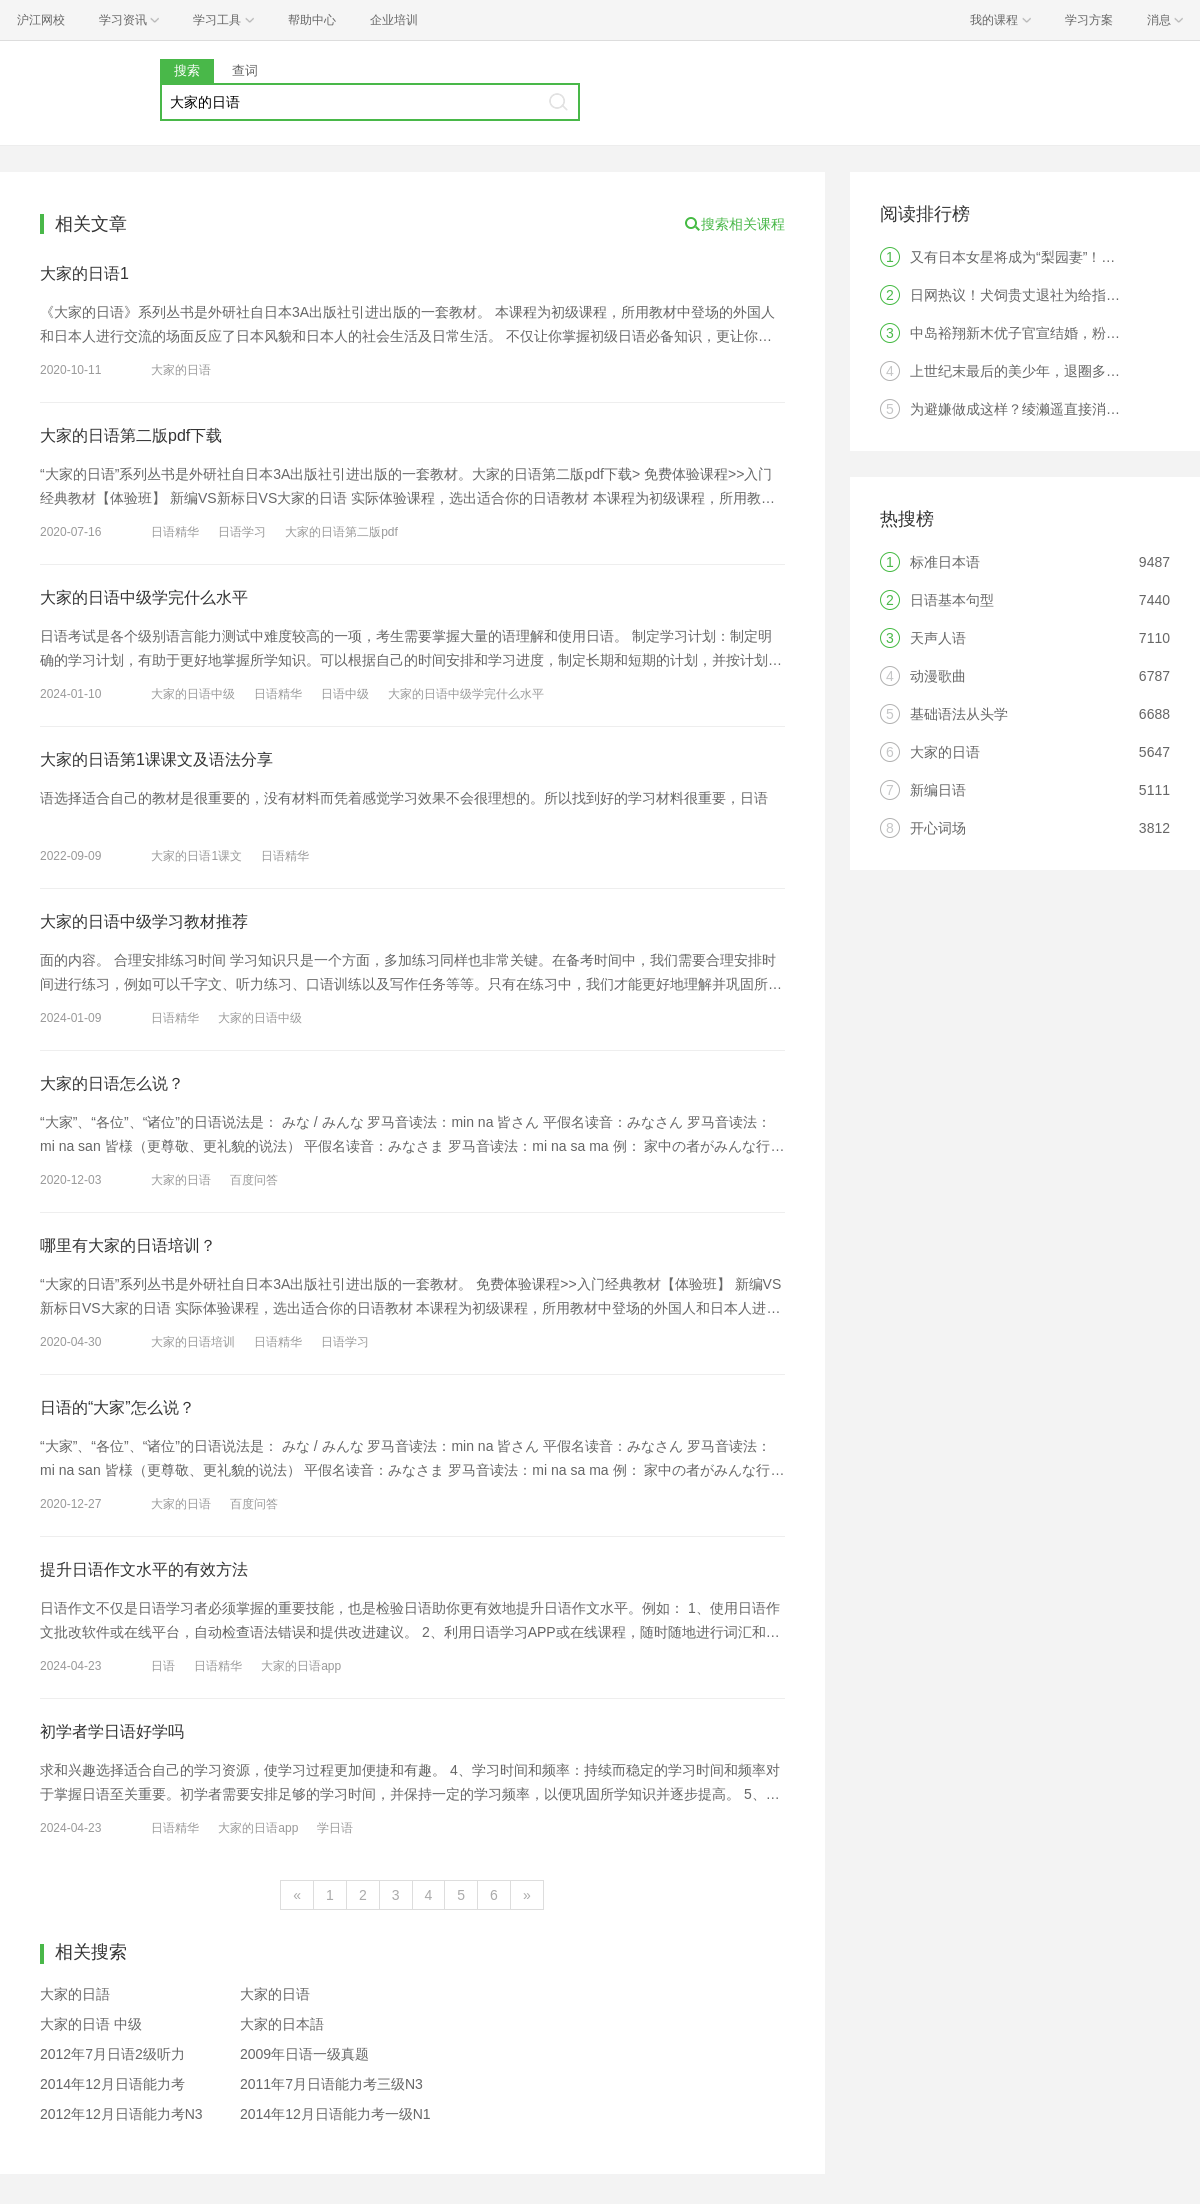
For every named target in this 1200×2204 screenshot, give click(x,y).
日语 (163, 1666)
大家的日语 (181, 370)
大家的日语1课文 (196, 856)
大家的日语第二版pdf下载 (131, 435)
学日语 (335, 1828)
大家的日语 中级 (91, 2024)
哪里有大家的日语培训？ (128, 1245)
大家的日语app (301, 1666)
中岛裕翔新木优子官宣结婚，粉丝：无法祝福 (1050, 333)
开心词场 (938, 828)
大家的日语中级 (193, 694)
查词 (245, 70)
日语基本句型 (952, 600)
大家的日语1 (84, 273)
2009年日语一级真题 (304, 2054)
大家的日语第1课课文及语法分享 (156, 759)
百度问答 (254, 1180)
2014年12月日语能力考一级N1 (335, 2114)
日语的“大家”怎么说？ (117, 1407)
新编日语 (938, 790)
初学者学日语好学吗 (112, 1731)
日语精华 (175, 532)
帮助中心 (312, 20)
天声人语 (938, 638)
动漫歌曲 (938, 676)
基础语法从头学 (959, 714)
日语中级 (345, 694)
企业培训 (394, 20)
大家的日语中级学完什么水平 (144, 597)
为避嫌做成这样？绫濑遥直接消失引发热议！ (1050, 409)
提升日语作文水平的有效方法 (144, 1569)
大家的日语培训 (193, 1342)
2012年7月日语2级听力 (112, 2054)
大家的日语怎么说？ (112, 1083)
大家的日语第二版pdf (341, 532)
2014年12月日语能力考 (112, 2084)
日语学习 (242, 532)
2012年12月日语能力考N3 (121, 2114)
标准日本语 (945, 562)
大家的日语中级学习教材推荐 (144, 921)
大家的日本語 (282, 2024)
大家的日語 (75, 1994)
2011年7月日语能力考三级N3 (331, 2084)
